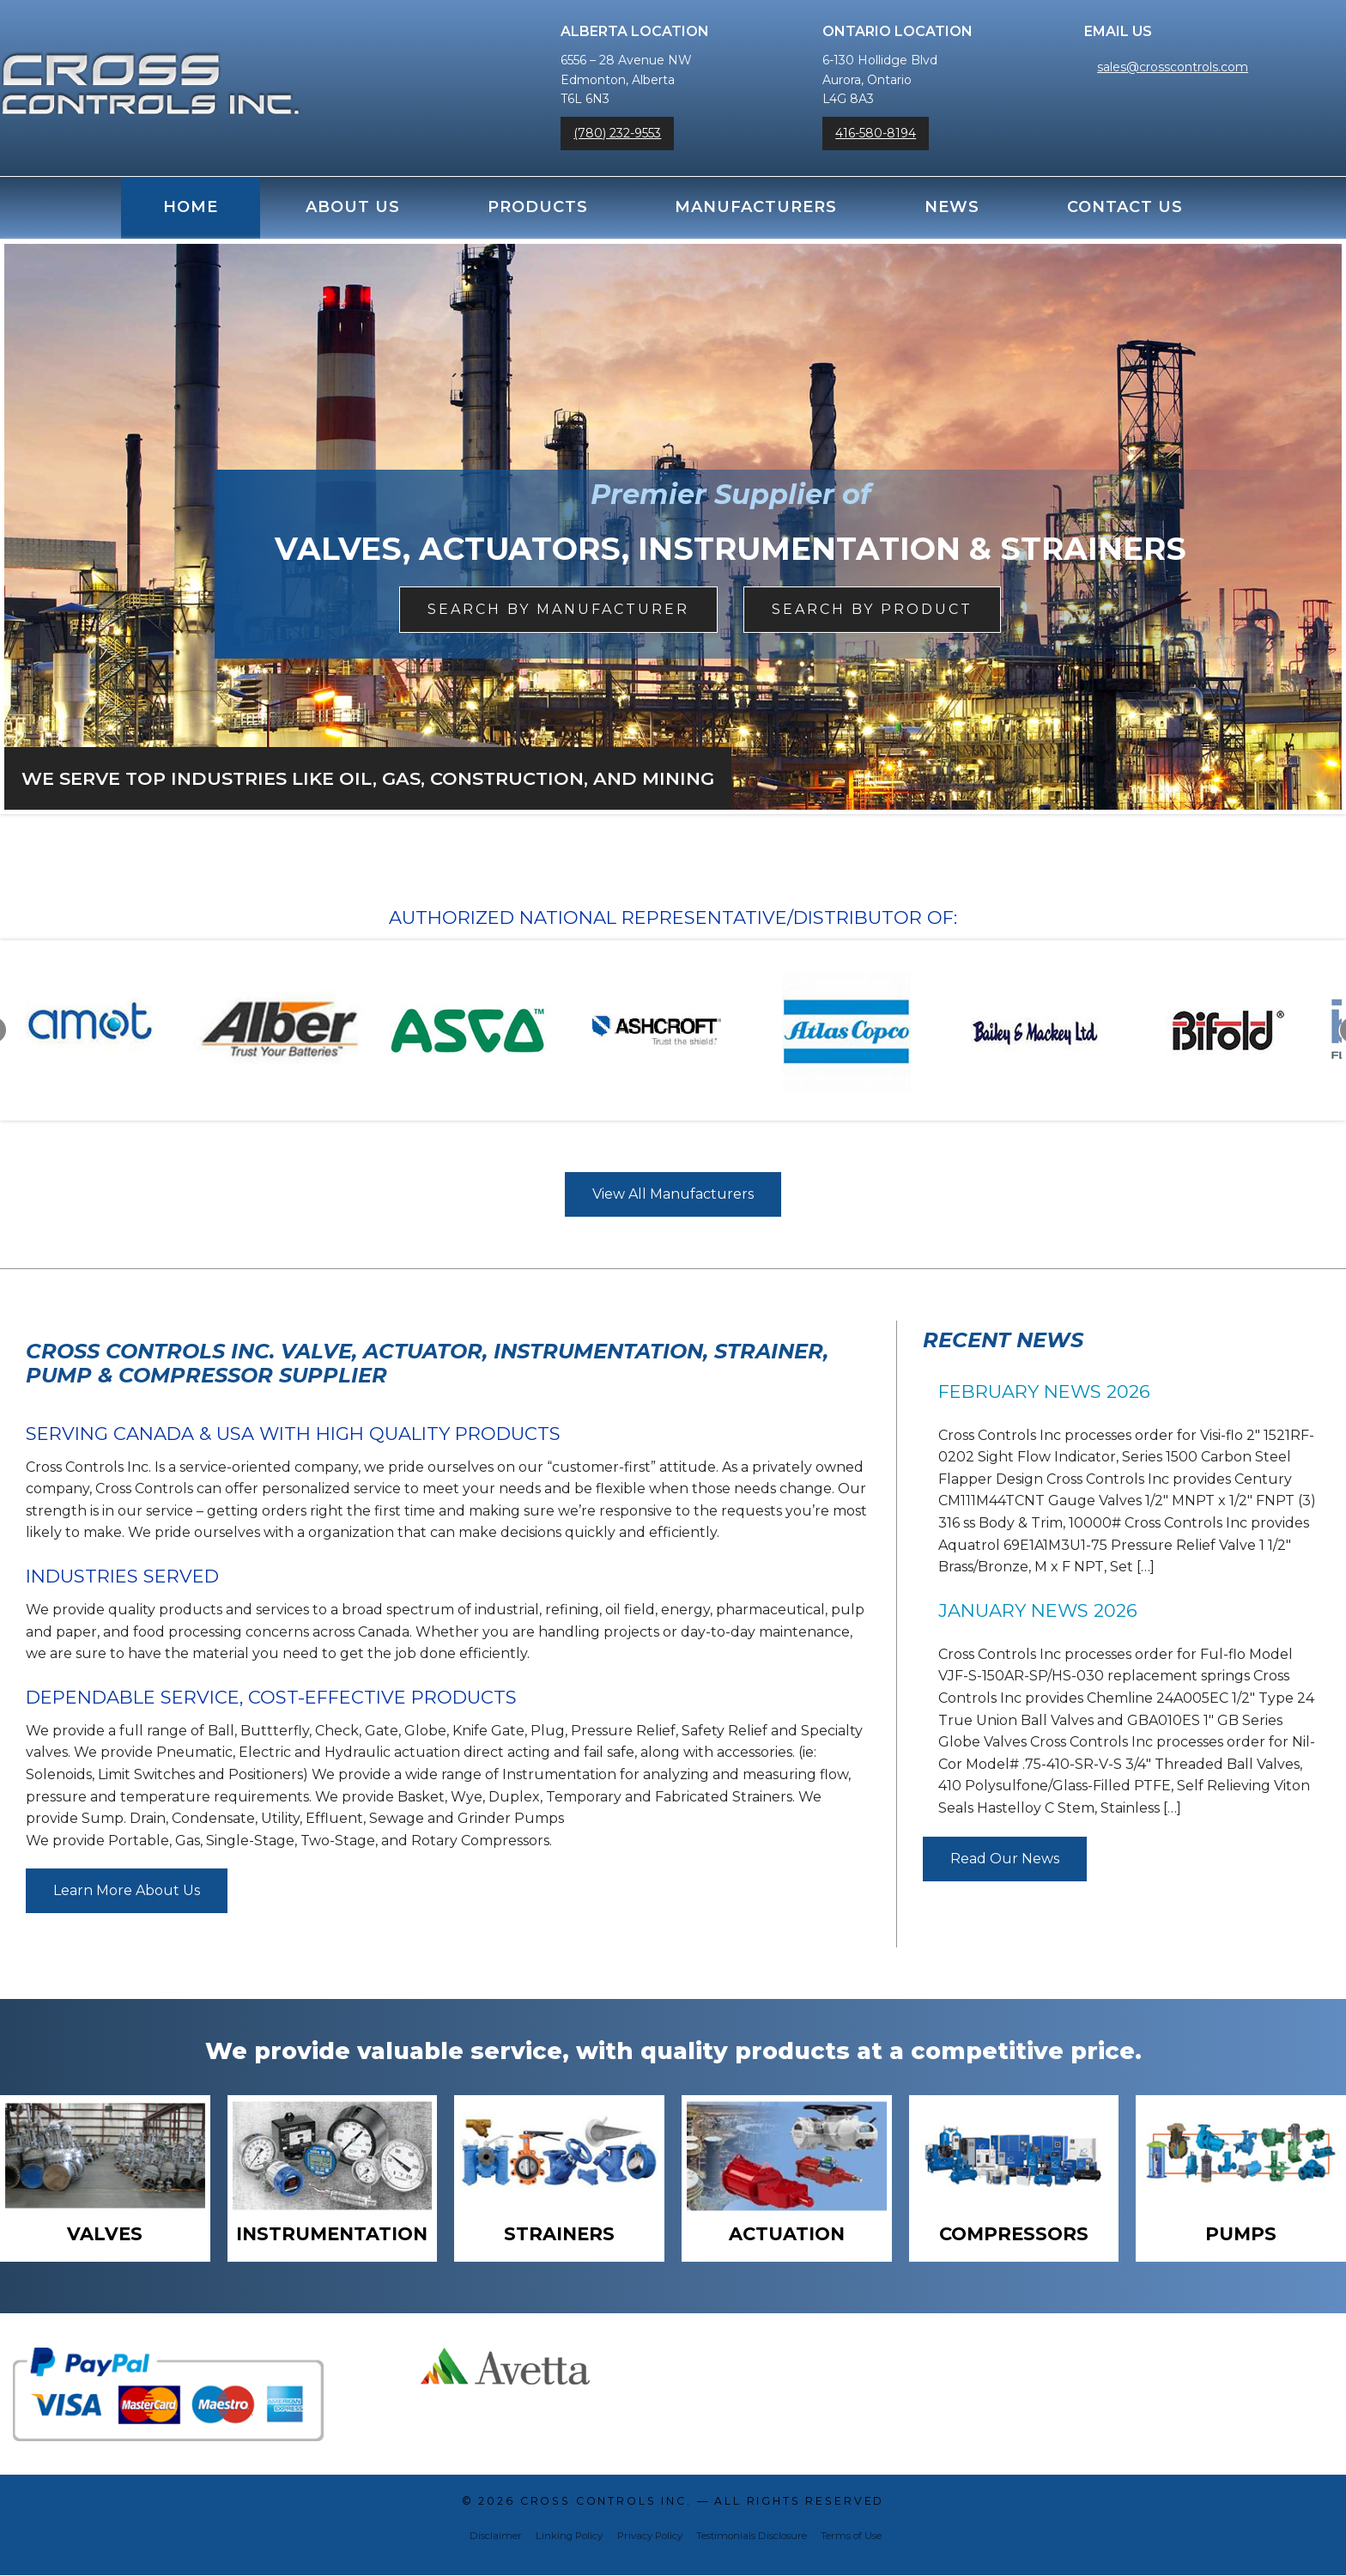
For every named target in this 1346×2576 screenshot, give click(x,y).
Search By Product (872, 609)
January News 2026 (1037, 1610)
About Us (353, 206)
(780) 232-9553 (617, 133)
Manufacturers (756, 206)
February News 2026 (1044, 1391)
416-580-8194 (875, 133)
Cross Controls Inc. (606, 2501)
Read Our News (1004, 1858)
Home (190, 206)
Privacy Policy (649, 2536)
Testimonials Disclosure (751, 2536)
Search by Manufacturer (558, 609)
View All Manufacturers (673, 1194)
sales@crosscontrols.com (1172, 67)
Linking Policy (569, 2536)
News (952, 206)
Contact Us (1125, 206)
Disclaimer (496, 2536)
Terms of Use (851, 2536)
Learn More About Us (126, 1890)
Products (538, 206)
